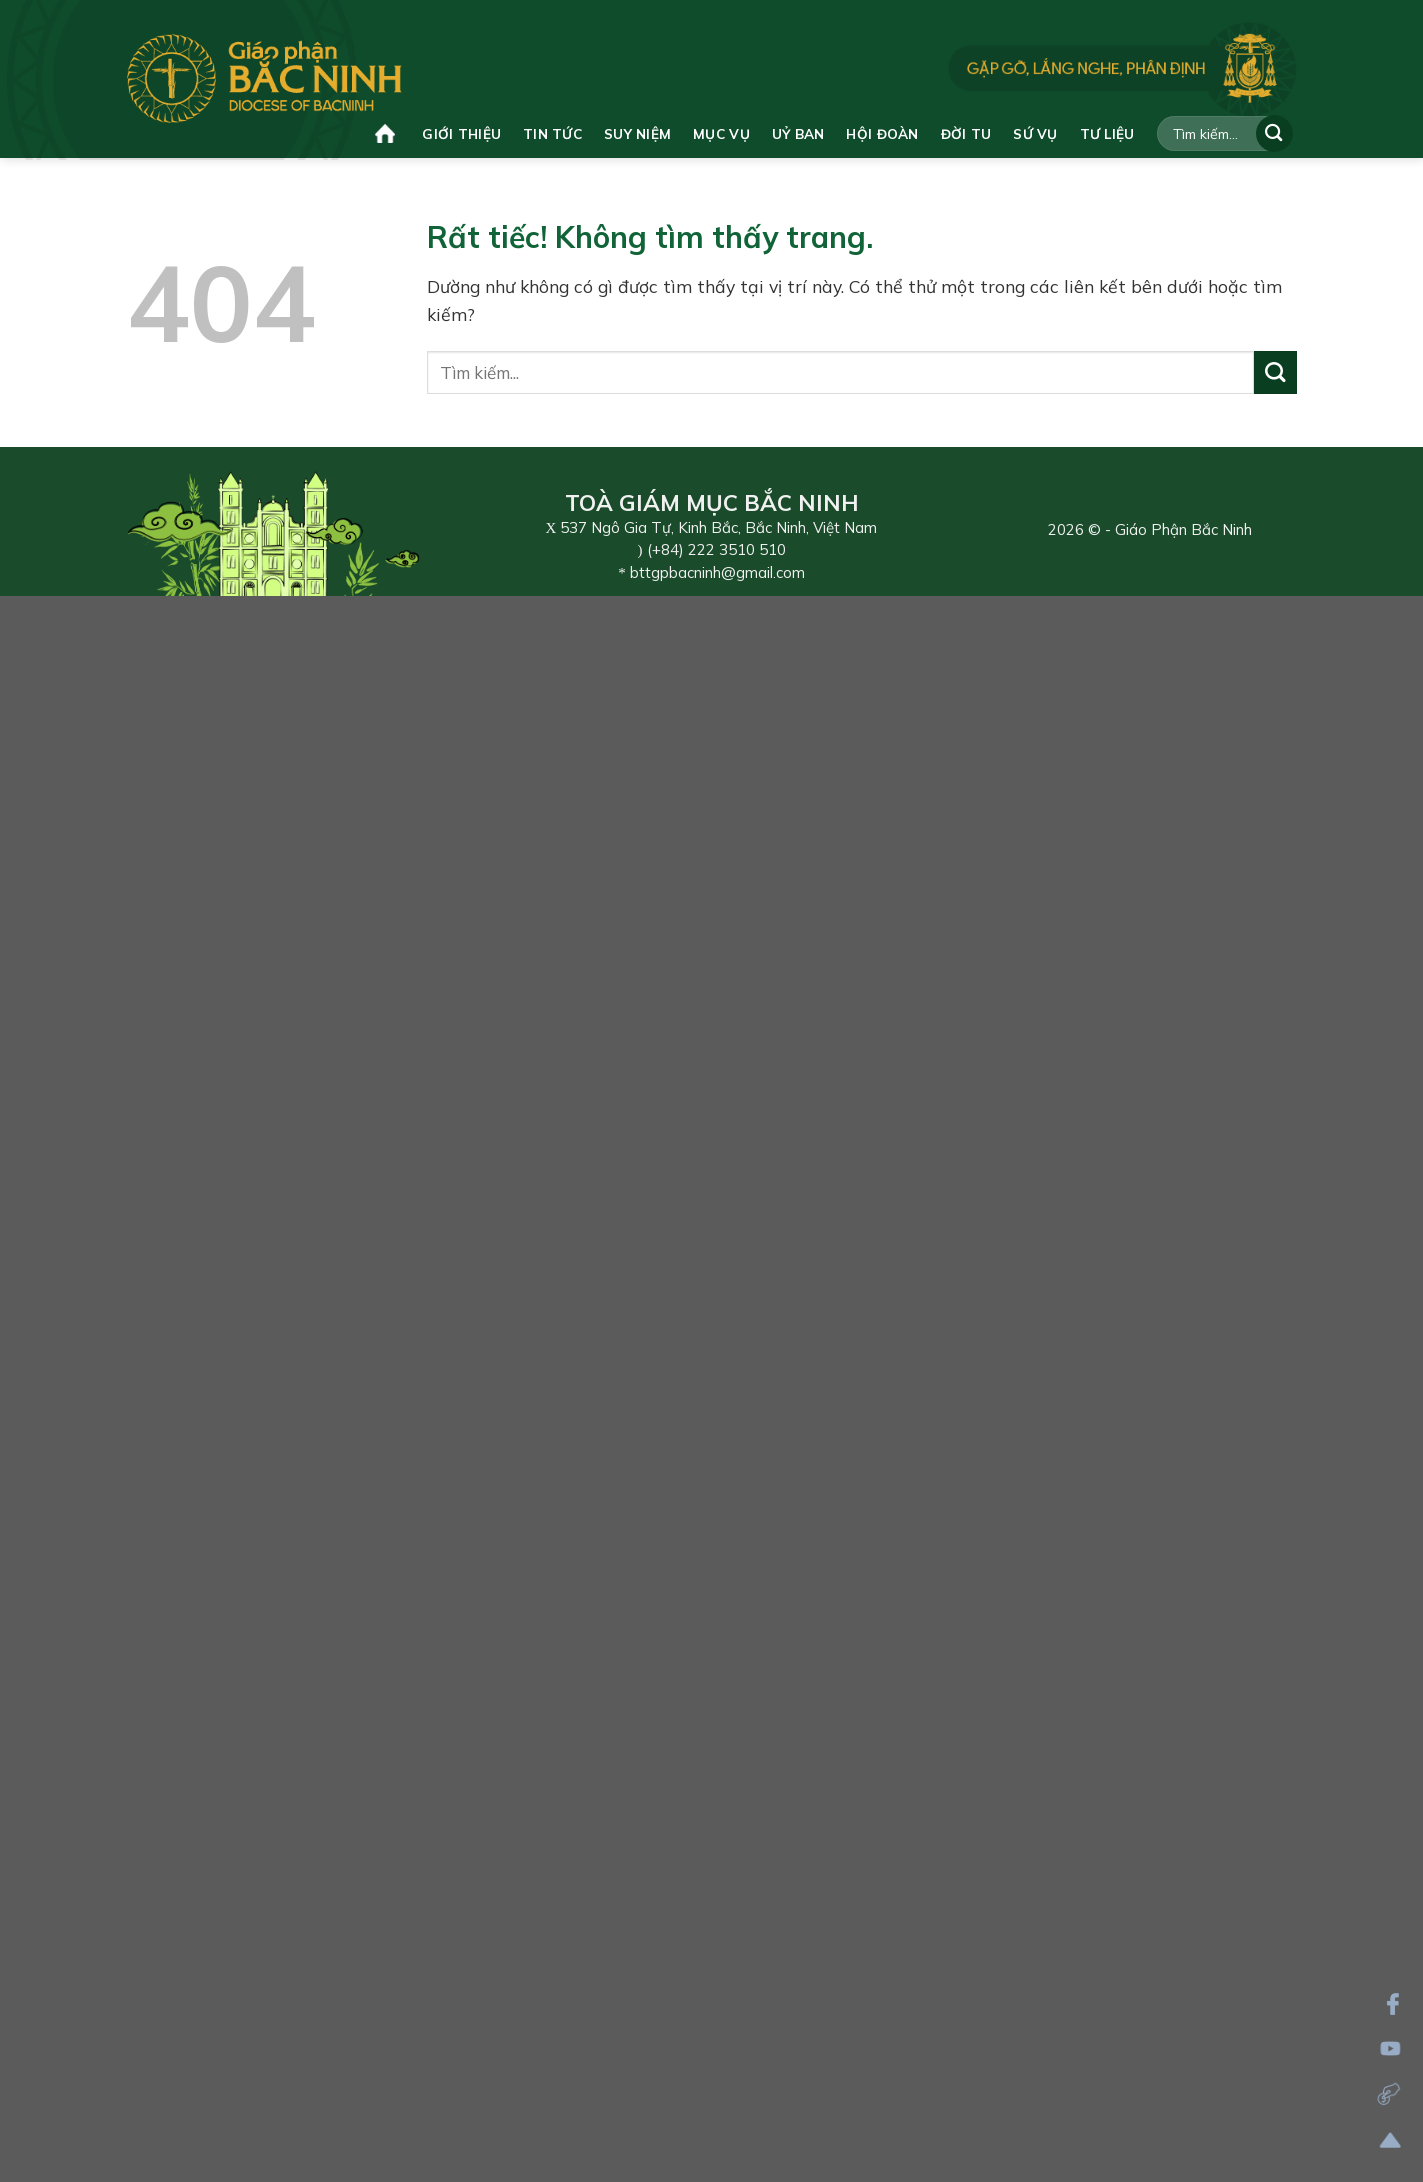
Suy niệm (637, 133)
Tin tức (552, 133)
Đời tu (966, 133)
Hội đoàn (882, 133)
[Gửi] (1274, 133)
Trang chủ (385, 133)
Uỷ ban (798, 133)
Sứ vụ (1035, 133)
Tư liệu (1107, 133)
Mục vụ (721, 133)
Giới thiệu (461, 133)
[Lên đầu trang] (1390, 2140)
